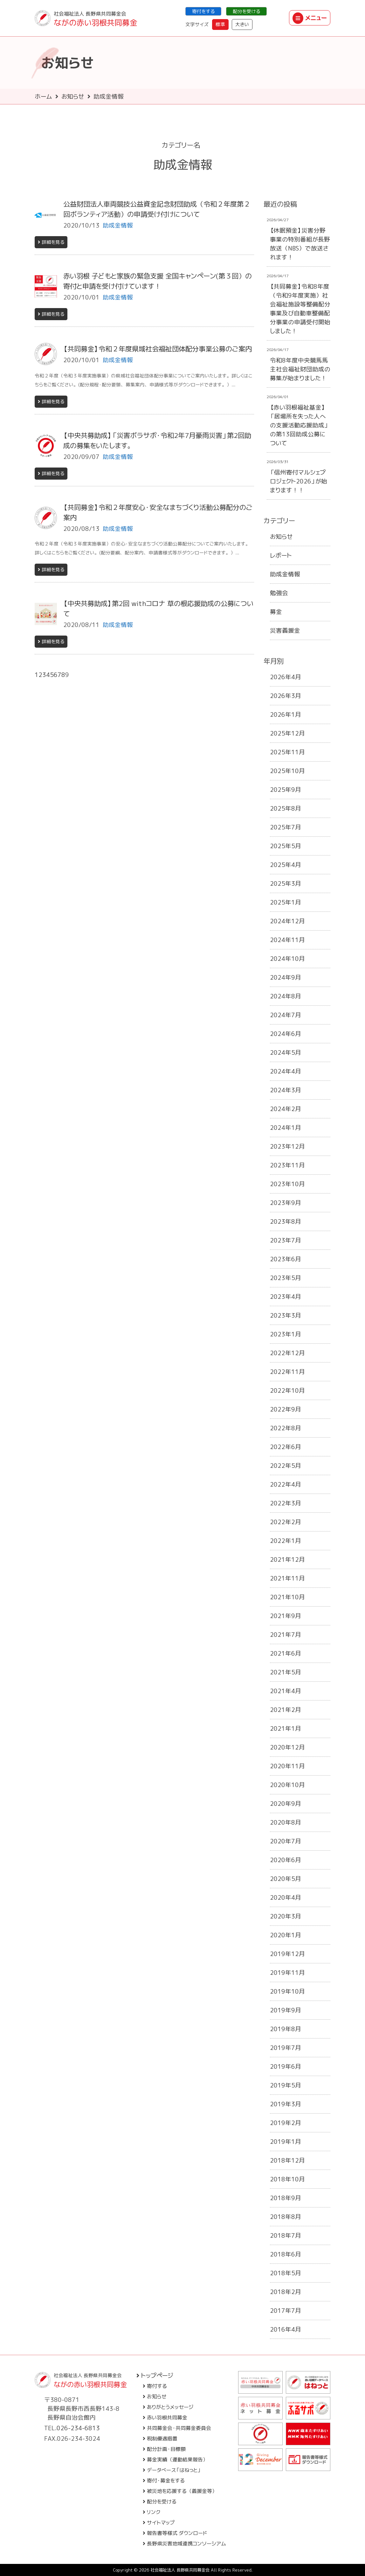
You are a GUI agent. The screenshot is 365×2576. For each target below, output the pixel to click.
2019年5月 (285, 2085)
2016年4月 (285, 2329)
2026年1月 (285, 714)
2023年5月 (285, 1278)
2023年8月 (285, 1221)
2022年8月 (285, 1428)
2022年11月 (287, 1372)
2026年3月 (285, 696)
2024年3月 (285, 1090)
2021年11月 (287, 1578)
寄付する (155, 2385)
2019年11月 (287, 1972)
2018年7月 (285, 2235)
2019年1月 (285, 2141)
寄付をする (203, 11)
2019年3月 (285, 2104)
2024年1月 (285, 1127)
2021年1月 (285, 1728)
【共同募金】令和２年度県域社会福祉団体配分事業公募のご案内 (157, 349)
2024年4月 (285, 1071)
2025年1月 (285, 902)
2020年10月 (287, 1785)
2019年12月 (287, 1954)
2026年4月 (285, 677)
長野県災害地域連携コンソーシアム (184, 2543)
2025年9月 (285, 789)
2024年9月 (285, 977)
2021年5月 (285, 1672)
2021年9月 (285, 1616)
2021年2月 (285, 1710)
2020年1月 (285, 1935)
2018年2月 (285, 2292)
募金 (276, 612)
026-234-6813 (78, 2428)
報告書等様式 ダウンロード (175, 2533)
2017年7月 (285, 2310)
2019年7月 (285, 2048)
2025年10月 (287, 771)
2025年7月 (285, 827)
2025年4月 (285, 865)
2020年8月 (285, 1822)
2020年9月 (285, 1803)
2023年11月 (287, 1165)
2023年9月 (285, 1203)
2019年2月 (285, 2123)
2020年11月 (287, 1766)
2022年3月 (285, 1503)
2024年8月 (285, 996)
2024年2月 (285, 1109)
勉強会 (279, 593)
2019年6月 (285, 2066)
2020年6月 (285, 1860)
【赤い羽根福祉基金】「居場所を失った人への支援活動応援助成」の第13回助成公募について (299, 425)
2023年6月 (285, 1259)
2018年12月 (287, 2160)
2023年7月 (285, 1240)
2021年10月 (287, 1597)
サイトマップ (159, 2522)
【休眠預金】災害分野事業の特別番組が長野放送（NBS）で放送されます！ (300, 243)
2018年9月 (285, 2198)
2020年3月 (285, 1916)
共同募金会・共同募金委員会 (177, 2428)
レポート (281, 555)
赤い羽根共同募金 (165, 2417)
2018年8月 (285, 2217)
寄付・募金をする (164, 2480)
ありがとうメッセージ (168, 2407)
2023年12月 (287, 1146)
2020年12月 (287, 1747)
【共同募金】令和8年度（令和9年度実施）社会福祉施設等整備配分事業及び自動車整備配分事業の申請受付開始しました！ (300, 308)
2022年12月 (287, 1353)
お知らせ (72, 96)
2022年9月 (285, 1409)
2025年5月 (285, 846)
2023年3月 (285, 1315)
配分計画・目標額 (164, 2449)
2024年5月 (285, 1052)
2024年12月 (287, 921)
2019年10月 (287, 1991)
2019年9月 (285, 2010)
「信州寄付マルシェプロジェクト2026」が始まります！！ (298, 481)
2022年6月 (285, 1447)
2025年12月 (287, 733)
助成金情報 (285, 574)
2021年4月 (285, 1691)
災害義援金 (285, 630)
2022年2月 (285, 1522)
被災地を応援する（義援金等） (180, 2491)
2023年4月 (285, 1296)
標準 (220, 24)
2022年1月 (285, 1541)
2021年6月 (285, 1653)
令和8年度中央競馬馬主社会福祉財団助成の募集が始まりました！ (300, 369)
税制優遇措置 (160, 2438)
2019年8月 (285, 2029)
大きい (242, 24)
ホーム (43, 96)
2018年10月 (287, 2179)
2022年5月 (285, 1465)
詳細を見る (51, 242)
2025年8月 (285, 808)
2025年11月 (287, 752)
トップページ (154, 2375)
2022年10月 (287, 1390)
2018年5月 (285, 2273)
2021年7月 (285, 1634)
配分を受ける (246, 11)
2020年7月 (285, 1841)
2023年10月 (287, 1184)
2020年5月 (285, 1879)
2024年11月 (287, 940)
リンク (151, 2512)
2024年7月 (285, 1015)
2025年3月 (285, 883)
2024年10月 (287, 958)
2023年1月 (285, 1334)
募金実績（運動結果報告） (175, 2459)
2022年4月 (285, 1484)
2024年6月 (285, 1034)
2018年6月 (285, 2254)
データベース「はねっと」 (172, 2470)
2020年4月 (285, 1897)
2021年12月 (287, 1559)
